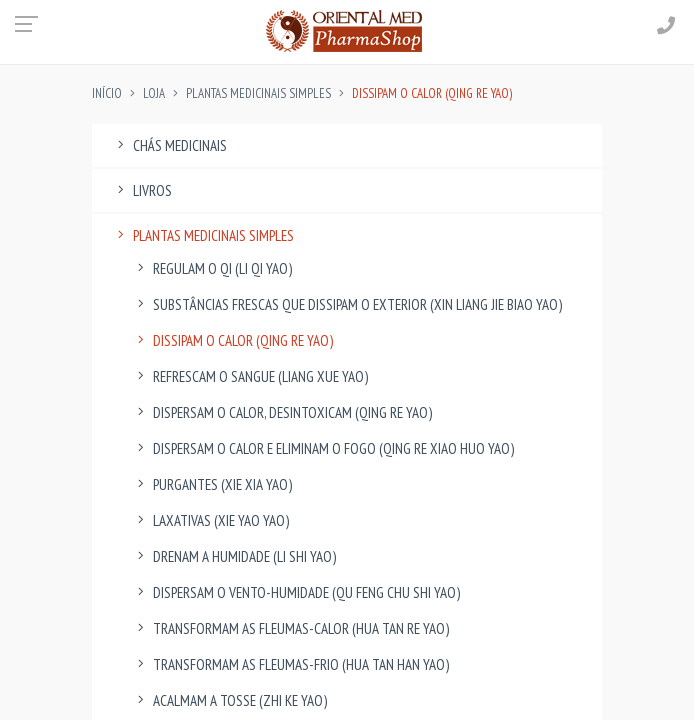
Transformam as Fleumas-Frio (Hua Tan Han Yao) (290, 664)
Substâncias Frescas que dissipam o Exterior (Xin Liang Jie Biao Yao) (347, 304)
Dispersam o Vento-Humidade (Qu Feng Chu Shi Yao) (296, 592)
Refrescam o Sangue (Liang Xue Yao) (250, 376)
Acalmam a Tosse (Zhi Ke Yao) (229, 700)
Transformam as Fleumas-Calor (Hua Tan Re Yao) (290, 628)
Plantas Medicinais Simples (258, 93)
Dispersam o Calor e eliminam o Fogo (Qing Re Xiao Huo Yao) (323, 448)
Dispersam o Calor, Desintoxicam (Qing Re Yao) (282, 412)
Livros (142, 190)
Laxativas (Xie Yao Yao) (210, 520)
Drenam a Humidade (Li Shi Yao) (234, 556)
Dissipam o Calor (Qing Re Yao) (232, 340)
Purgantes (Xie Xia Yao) (212, 484)
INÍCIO (107, 93)
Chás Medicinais (169, 145)
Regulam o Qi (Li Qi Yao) (212, 268)
